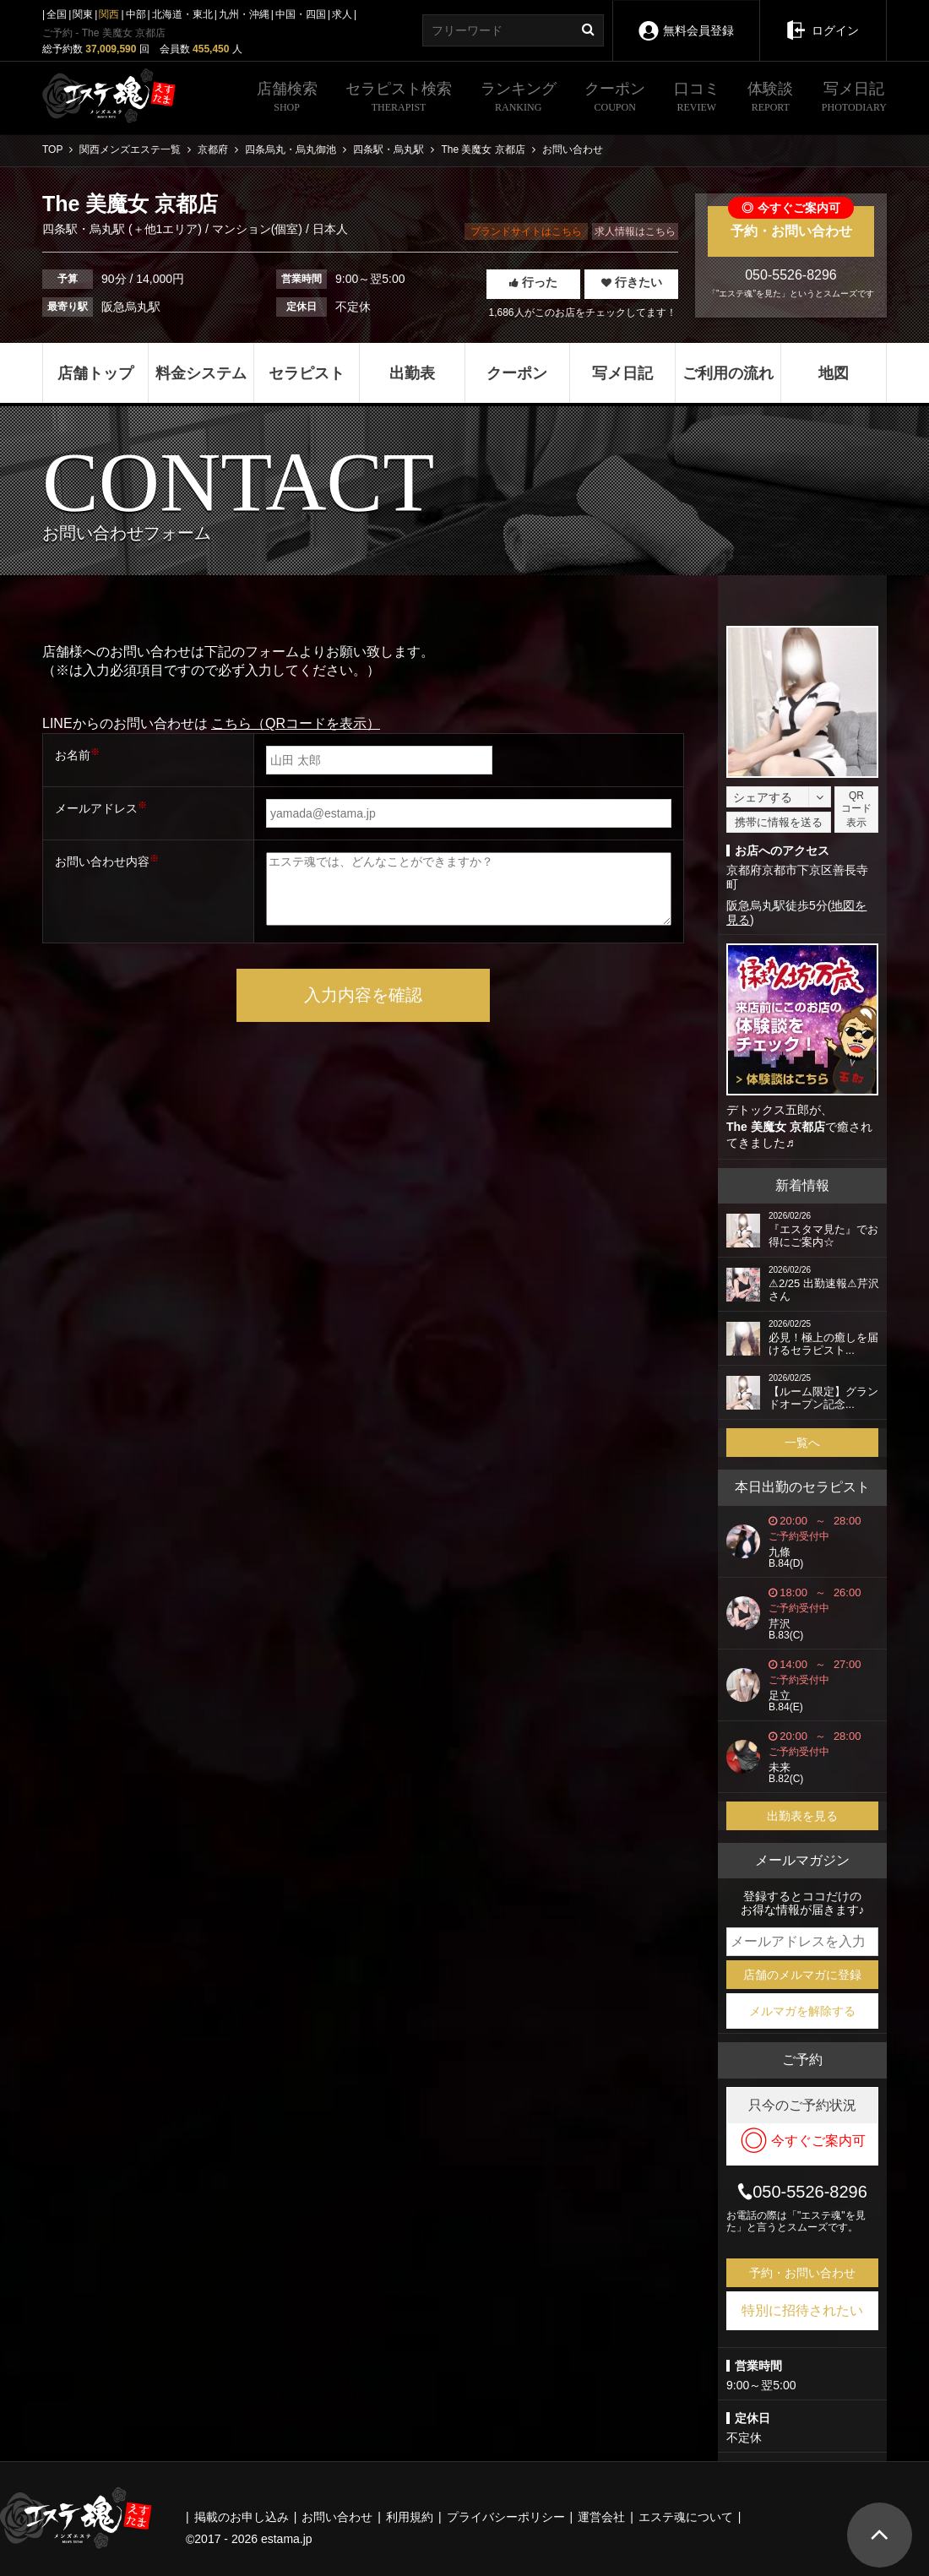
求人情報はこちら (635, 231)
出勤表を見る (802, 1816)
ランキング (519, 98)
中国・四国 (300, 14)
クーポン (614, 98)
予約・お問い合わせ (791, 222)
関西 (109, 14)
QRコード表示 (856, 809)
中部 (136, 14)
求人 (342, 14)
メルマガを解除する (802, 2011)
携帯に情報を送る (779, 822)
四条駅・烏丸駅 (85, 229)
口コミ (697, 98)
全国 (56, 14)
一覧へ (802, 1442)
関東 (83, 14)
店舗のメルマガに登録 (802, 1974)
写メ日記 (854, 98)
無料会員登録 (685, 19)
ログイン (823, 18)
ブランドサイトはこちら (526, 231)
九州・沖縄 (244, 14)
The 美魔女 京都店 (775, 1126)
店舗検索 (287, 98)
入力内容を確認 (363, 995)
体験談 (770, 98)
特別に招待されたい (802, 2310)
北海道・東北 (182, 14)
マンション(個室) (257, 229)
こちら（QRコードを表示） (295, 723)
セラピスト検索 (398, 98)
